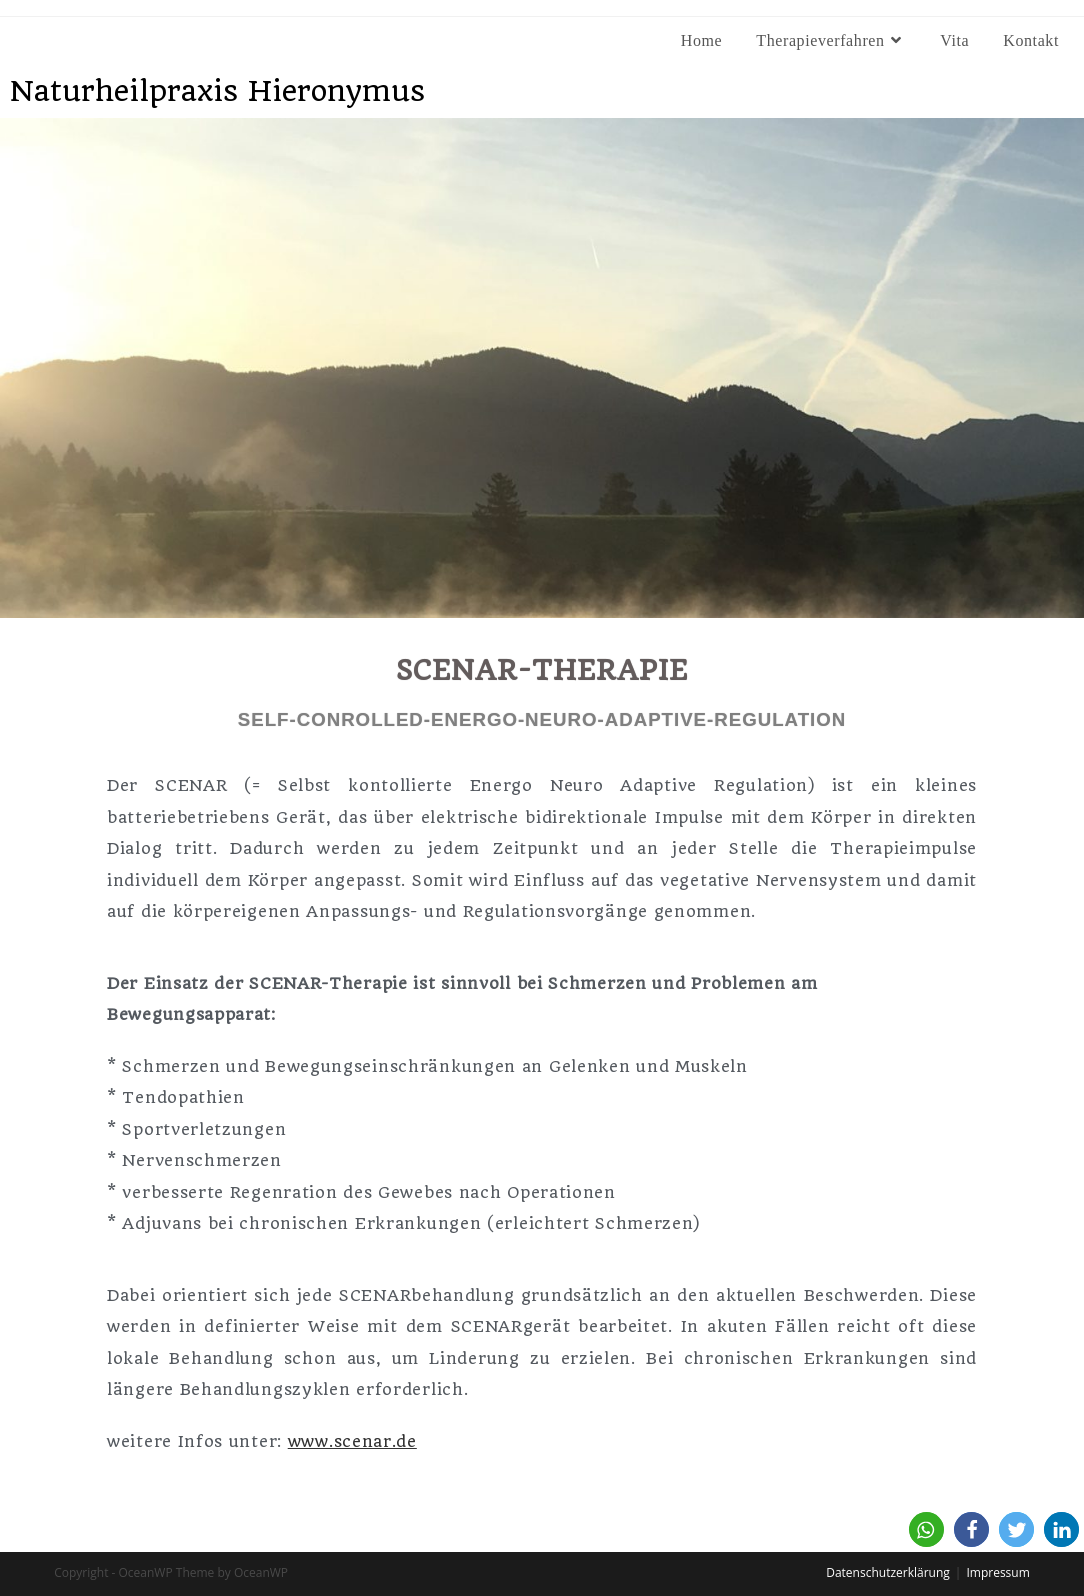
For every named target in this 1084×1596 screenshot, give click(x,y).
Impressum (997, 1572)
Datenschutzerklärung (888, 1572)
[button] (926, 1529)
